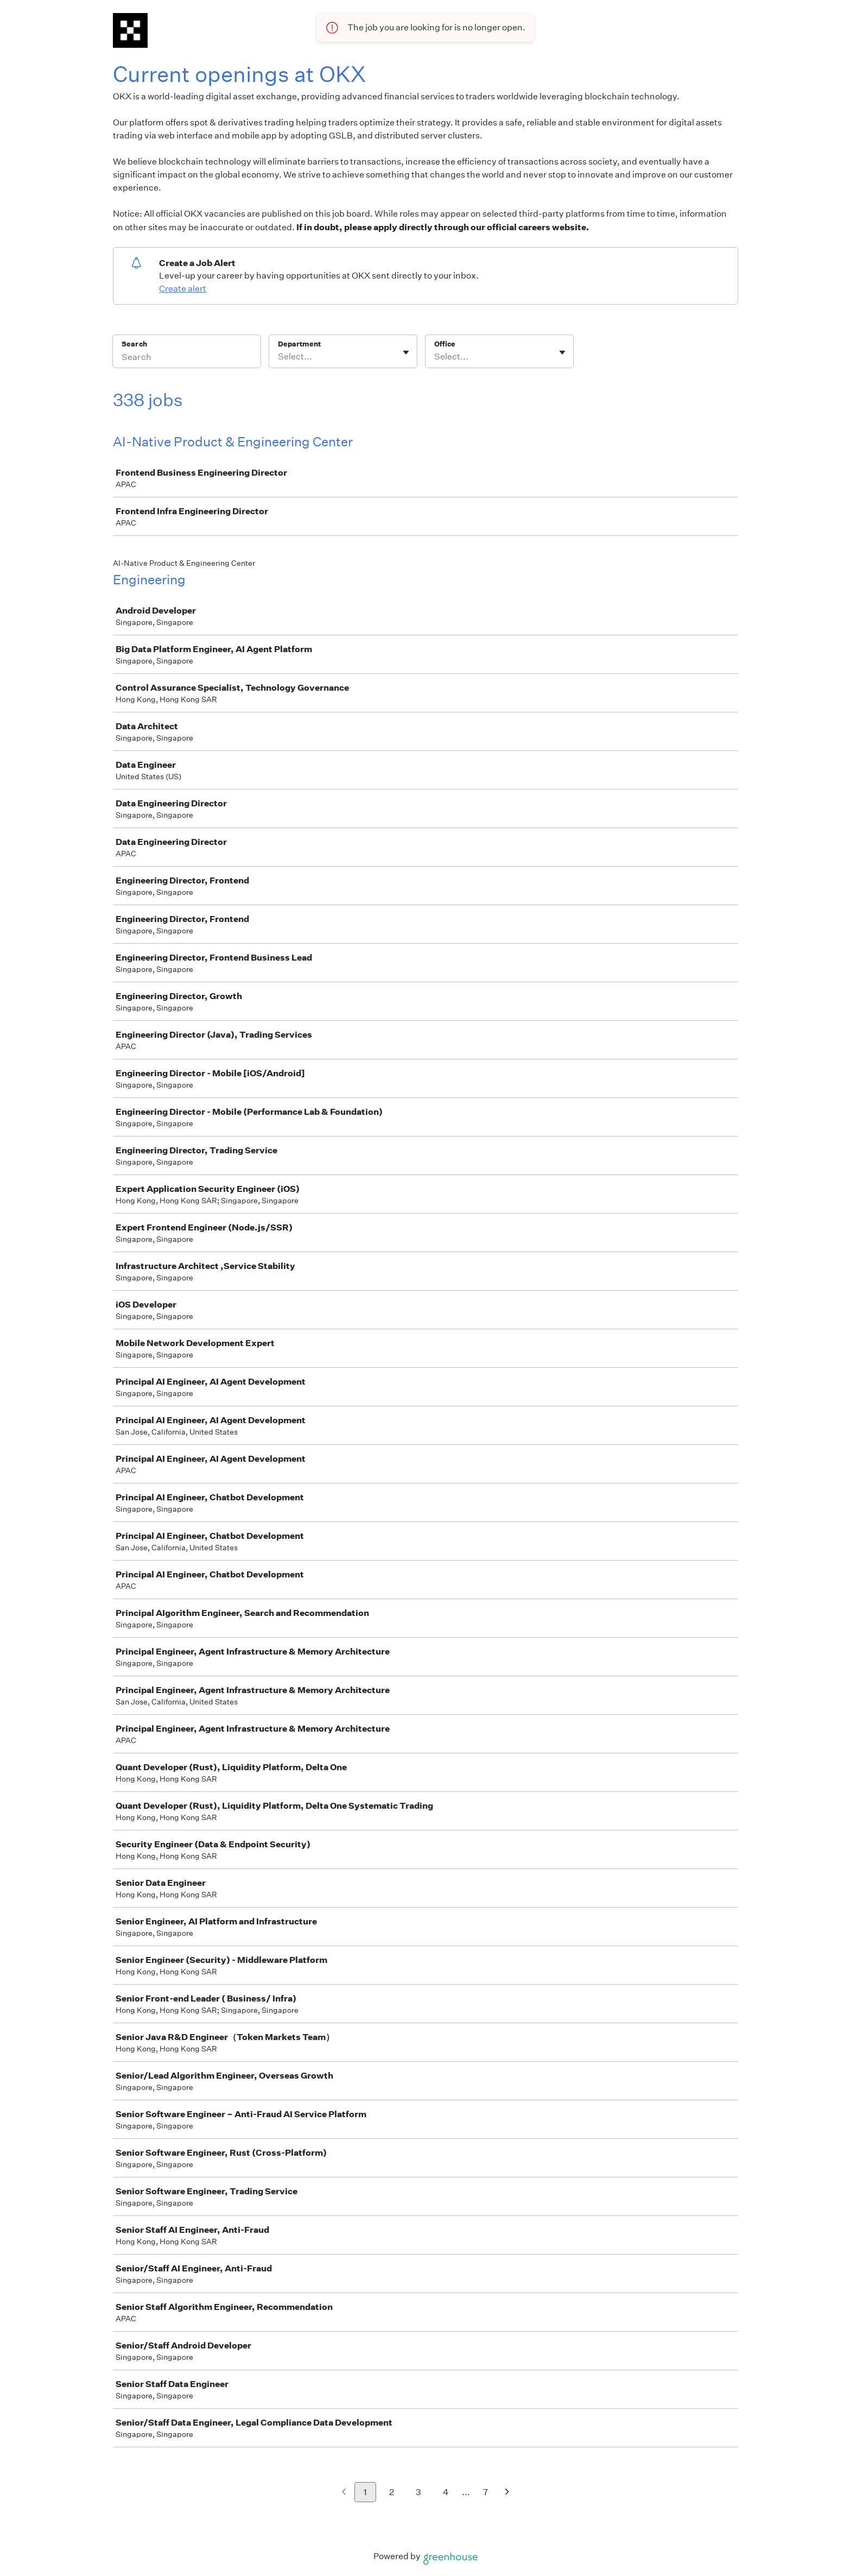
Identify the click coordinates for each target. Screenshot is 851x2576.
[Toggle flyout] (405, 352)
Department (299, 344)
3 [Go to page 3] (418, 2492)
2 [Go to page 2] (391, 2492)
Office (444, 344)
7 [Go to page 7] (485, 2492)
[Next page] (507, 2492)
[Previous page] (344, 2492)
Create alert (182, 288)
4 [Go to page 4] (446, 2492)
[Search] (187, 358)
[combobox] (279, 357)
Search (134, 344)
